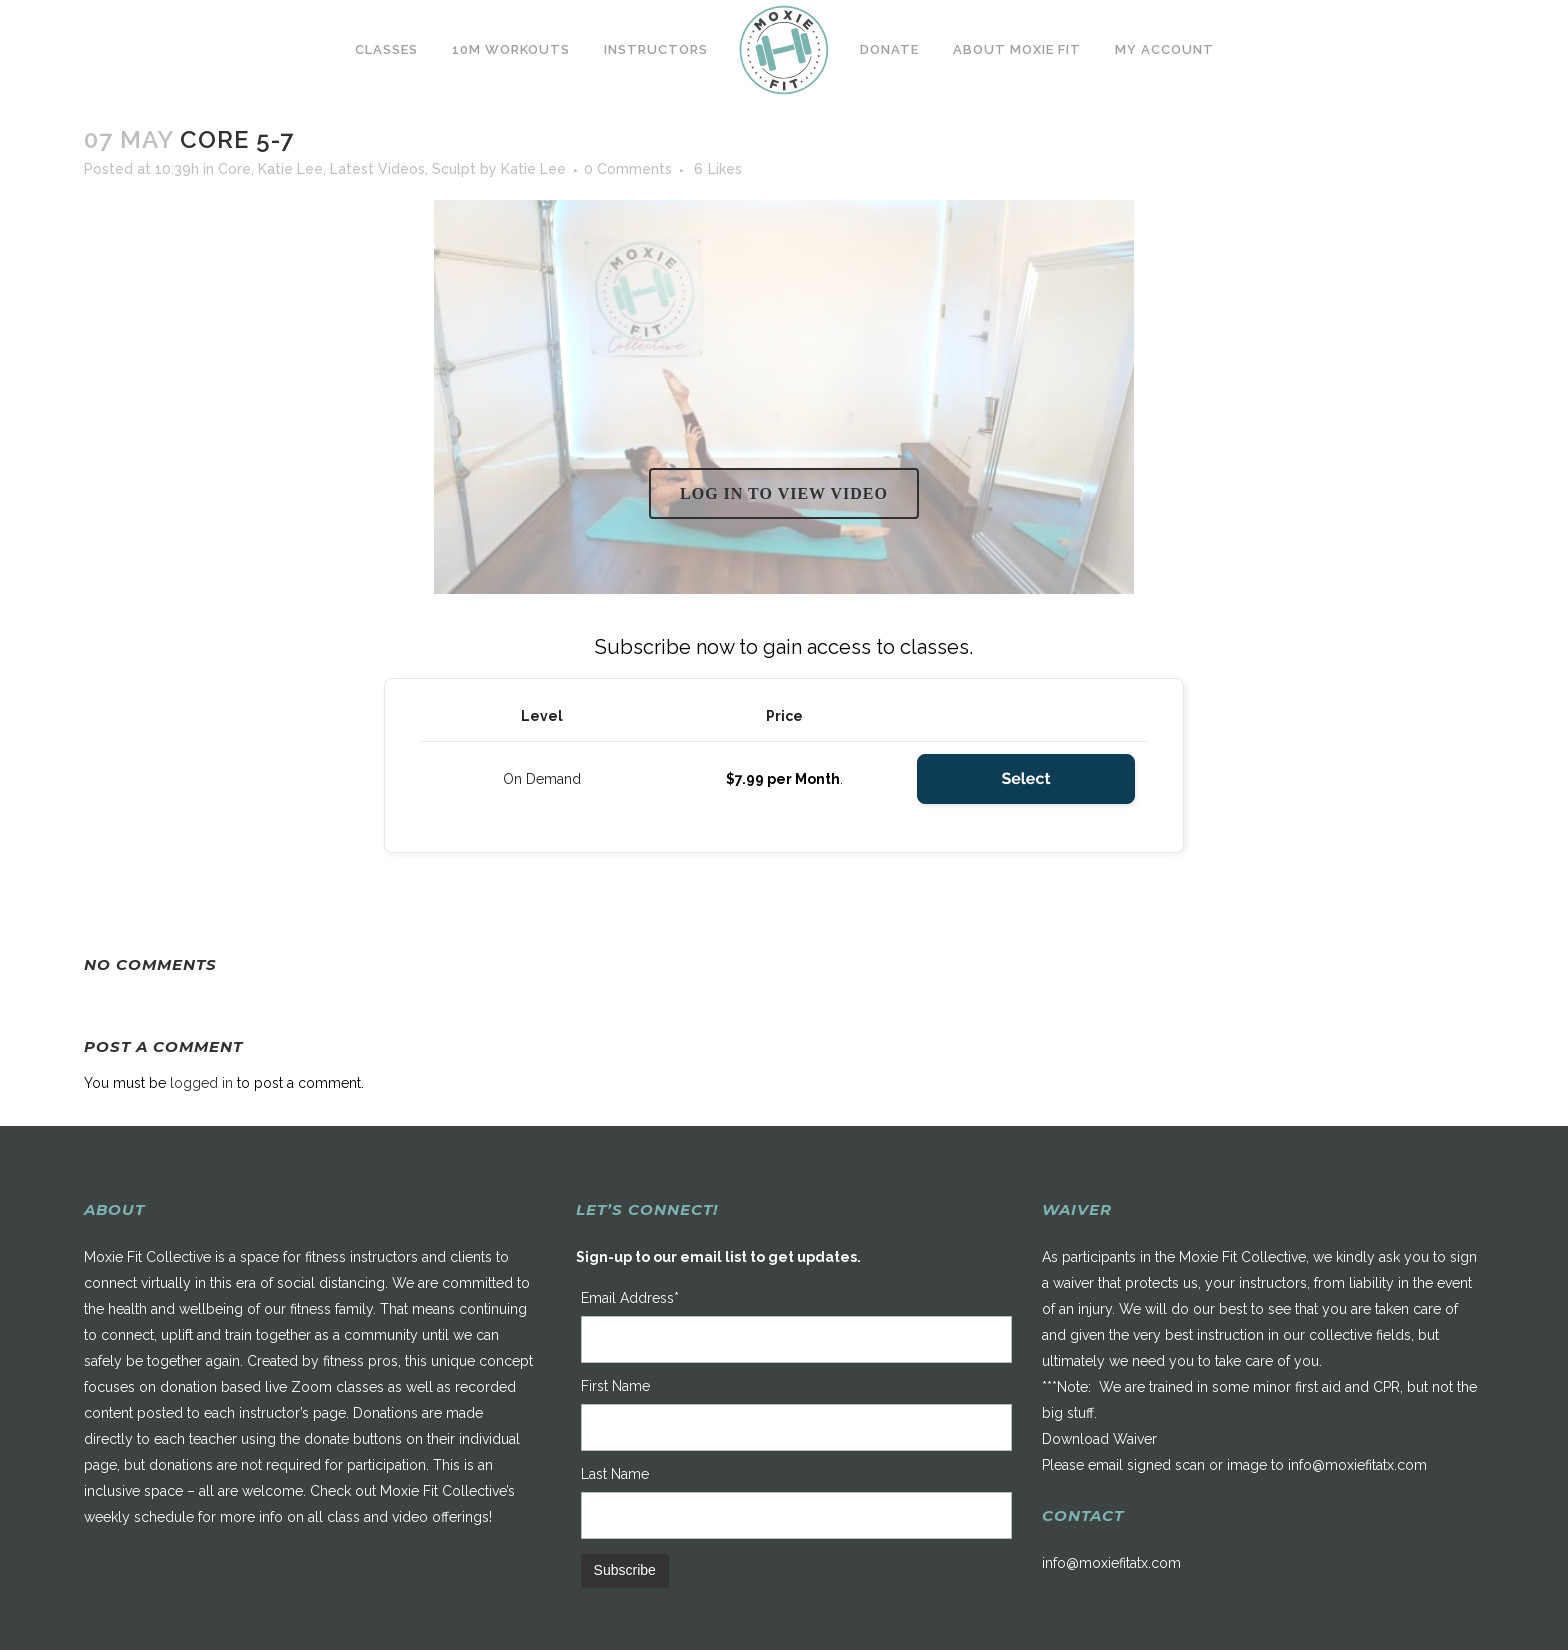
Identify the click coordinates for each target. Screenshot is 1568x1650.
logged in (201, 1083)
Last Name (615, 1474)
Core (234, 169)
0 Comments (628, 169)
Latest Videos (377, 169)
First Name (615, 1386)
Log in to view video (784, 493)
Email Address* (630, 1298)
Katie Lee (290, 169)
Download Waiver (1099, 1439)
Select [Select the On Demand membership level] (1025, 778)
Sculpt (454, 169)
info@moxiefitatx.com (1357, 1465)
